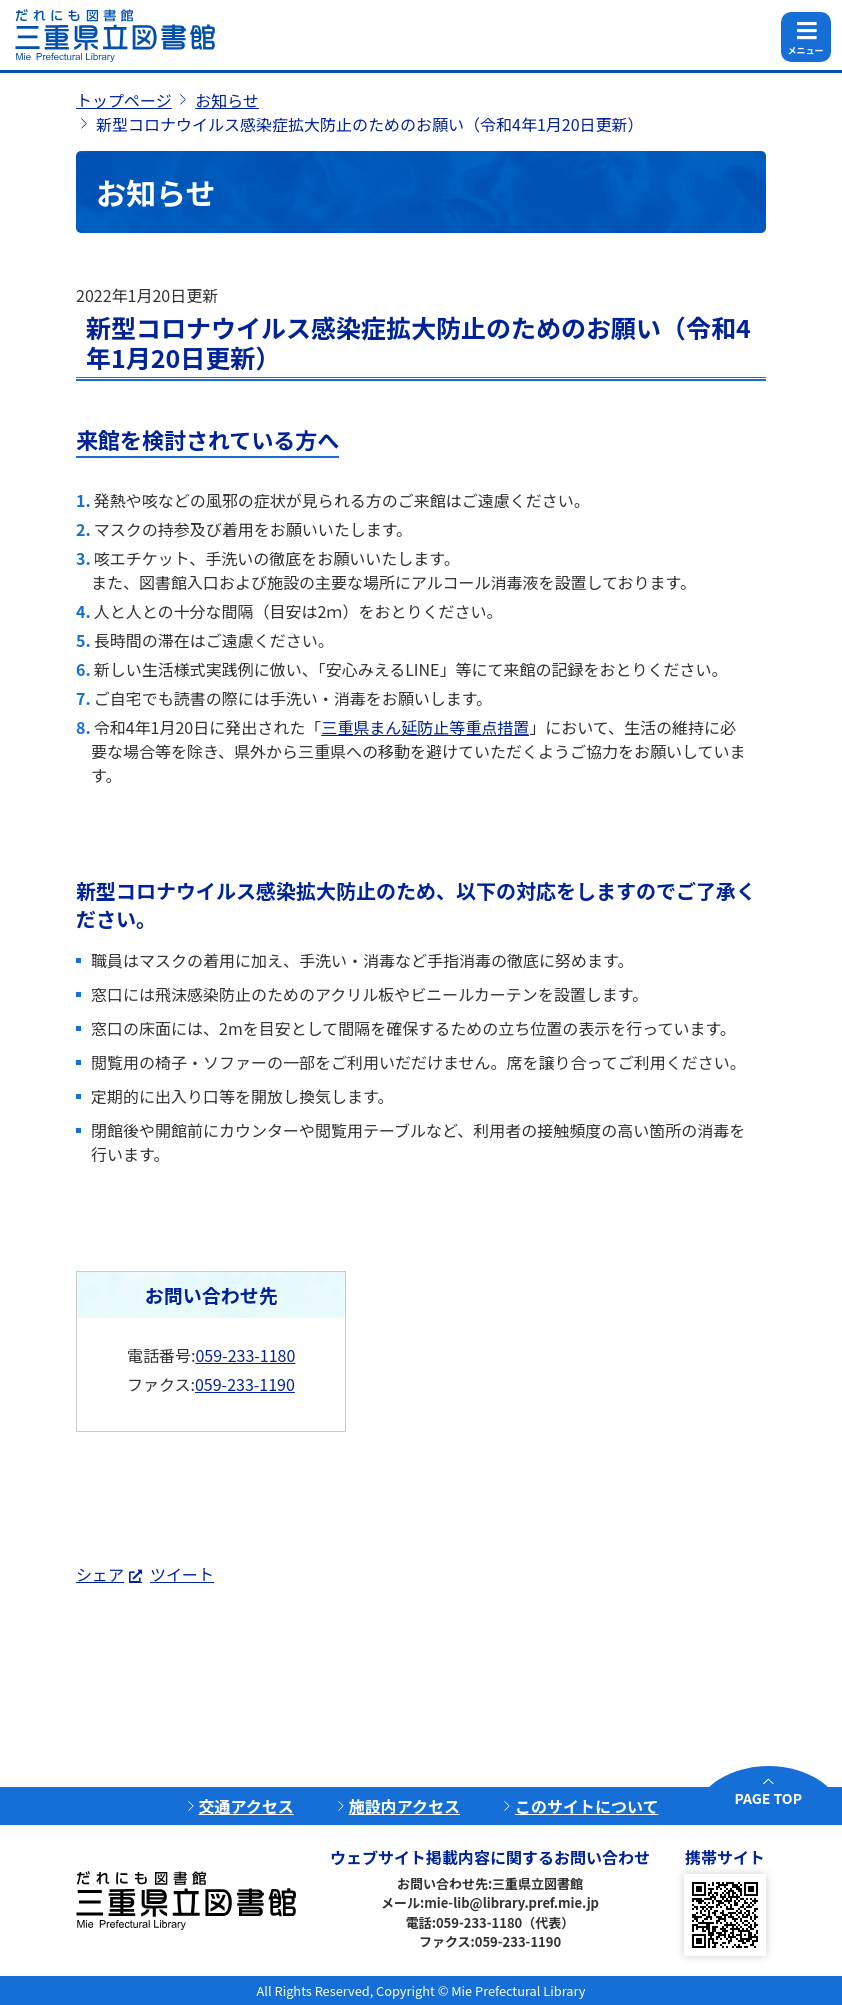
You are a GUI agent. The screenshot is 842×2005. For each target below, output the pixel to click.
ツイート (182, 1574)
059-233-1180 (245, 1355)
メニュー (805, 50)
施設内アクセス (404, 1806)
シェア (100, 1574)
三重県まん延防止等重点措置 (425, 727)
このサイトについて (587, 1806)
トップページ (124, 100)
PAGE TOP (768, 1798)
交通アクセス (246, 1806)
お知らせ (227, 100)
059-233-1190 (245, 1384)
